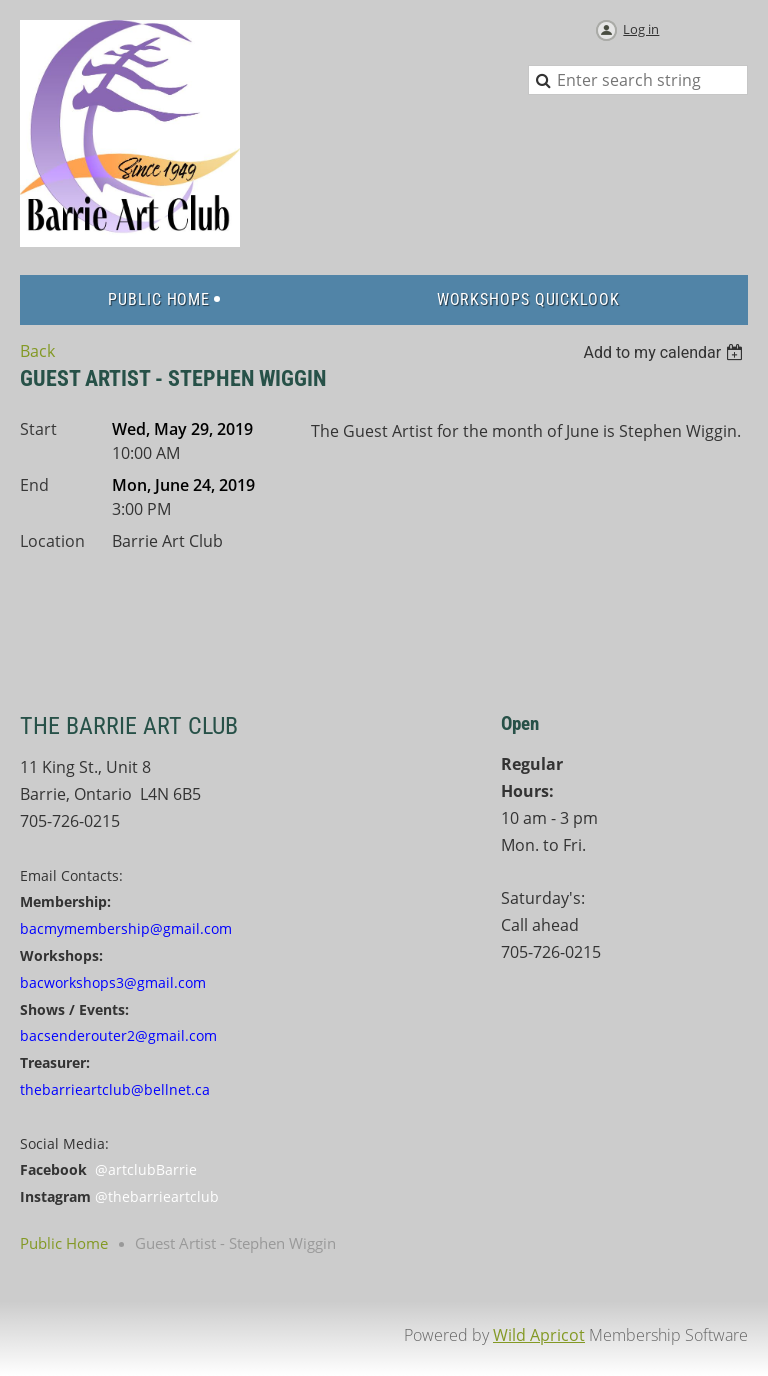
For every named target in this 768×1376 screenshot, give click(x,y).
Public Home (64, 1243)
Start (38, 429)
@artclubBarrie (146, 1169)
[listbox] (665, 352)
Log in (641, 29)
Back (37, 351)
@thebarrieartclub (157, 1196)
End (34, 485)
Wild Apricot (539, 1335)
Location (52, 541)
